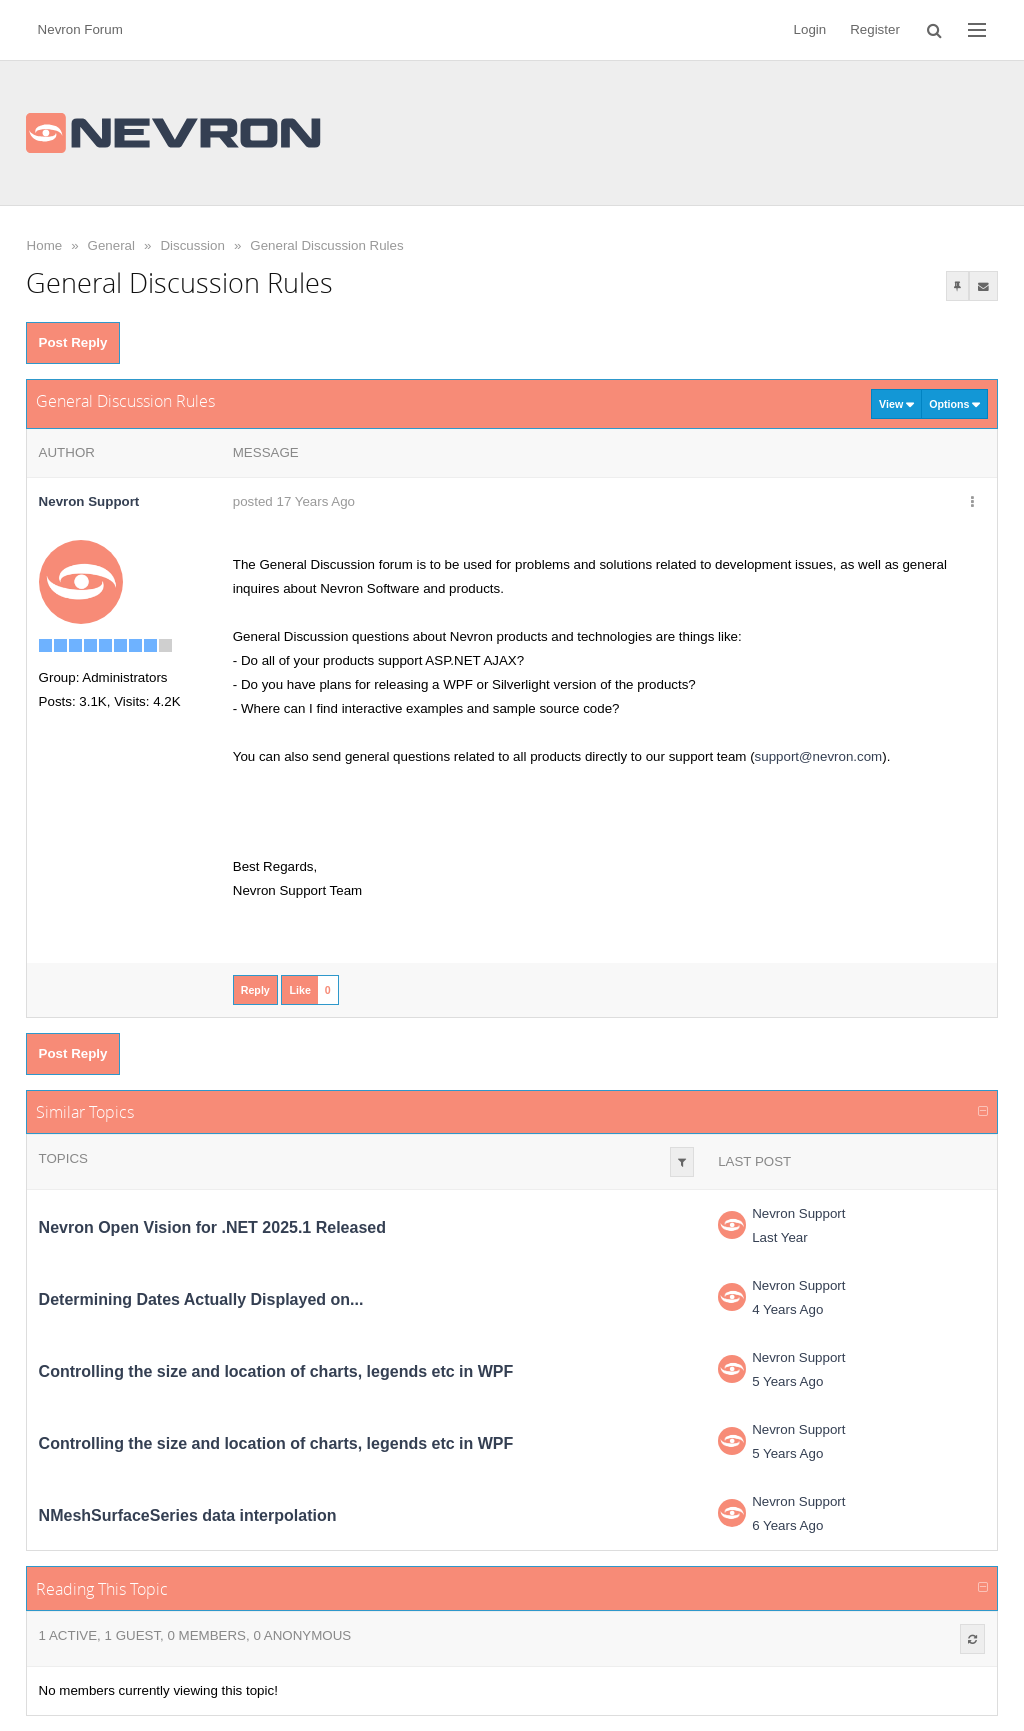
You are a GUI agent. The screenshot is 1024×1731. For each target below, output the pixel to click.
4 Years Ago (787, 1309)
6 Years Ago (787, 1525)
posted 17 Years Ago (294, 501)
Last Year (780, 1237)
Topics (63, 1158)
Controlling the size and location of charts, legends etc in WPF (276, 1371)
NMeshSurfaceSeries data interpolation (188, 1515)
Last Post (754, 1161)
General (111, 245)
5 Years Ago (787, 1381)
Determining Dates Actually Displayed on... (201, 1299)
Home (45, 245)
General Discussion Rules (326, 245)
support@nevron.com (819, 756)
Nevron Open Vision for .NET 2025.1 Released (212, 1227)
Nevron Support (798, 1213)
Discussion (192, 245)
